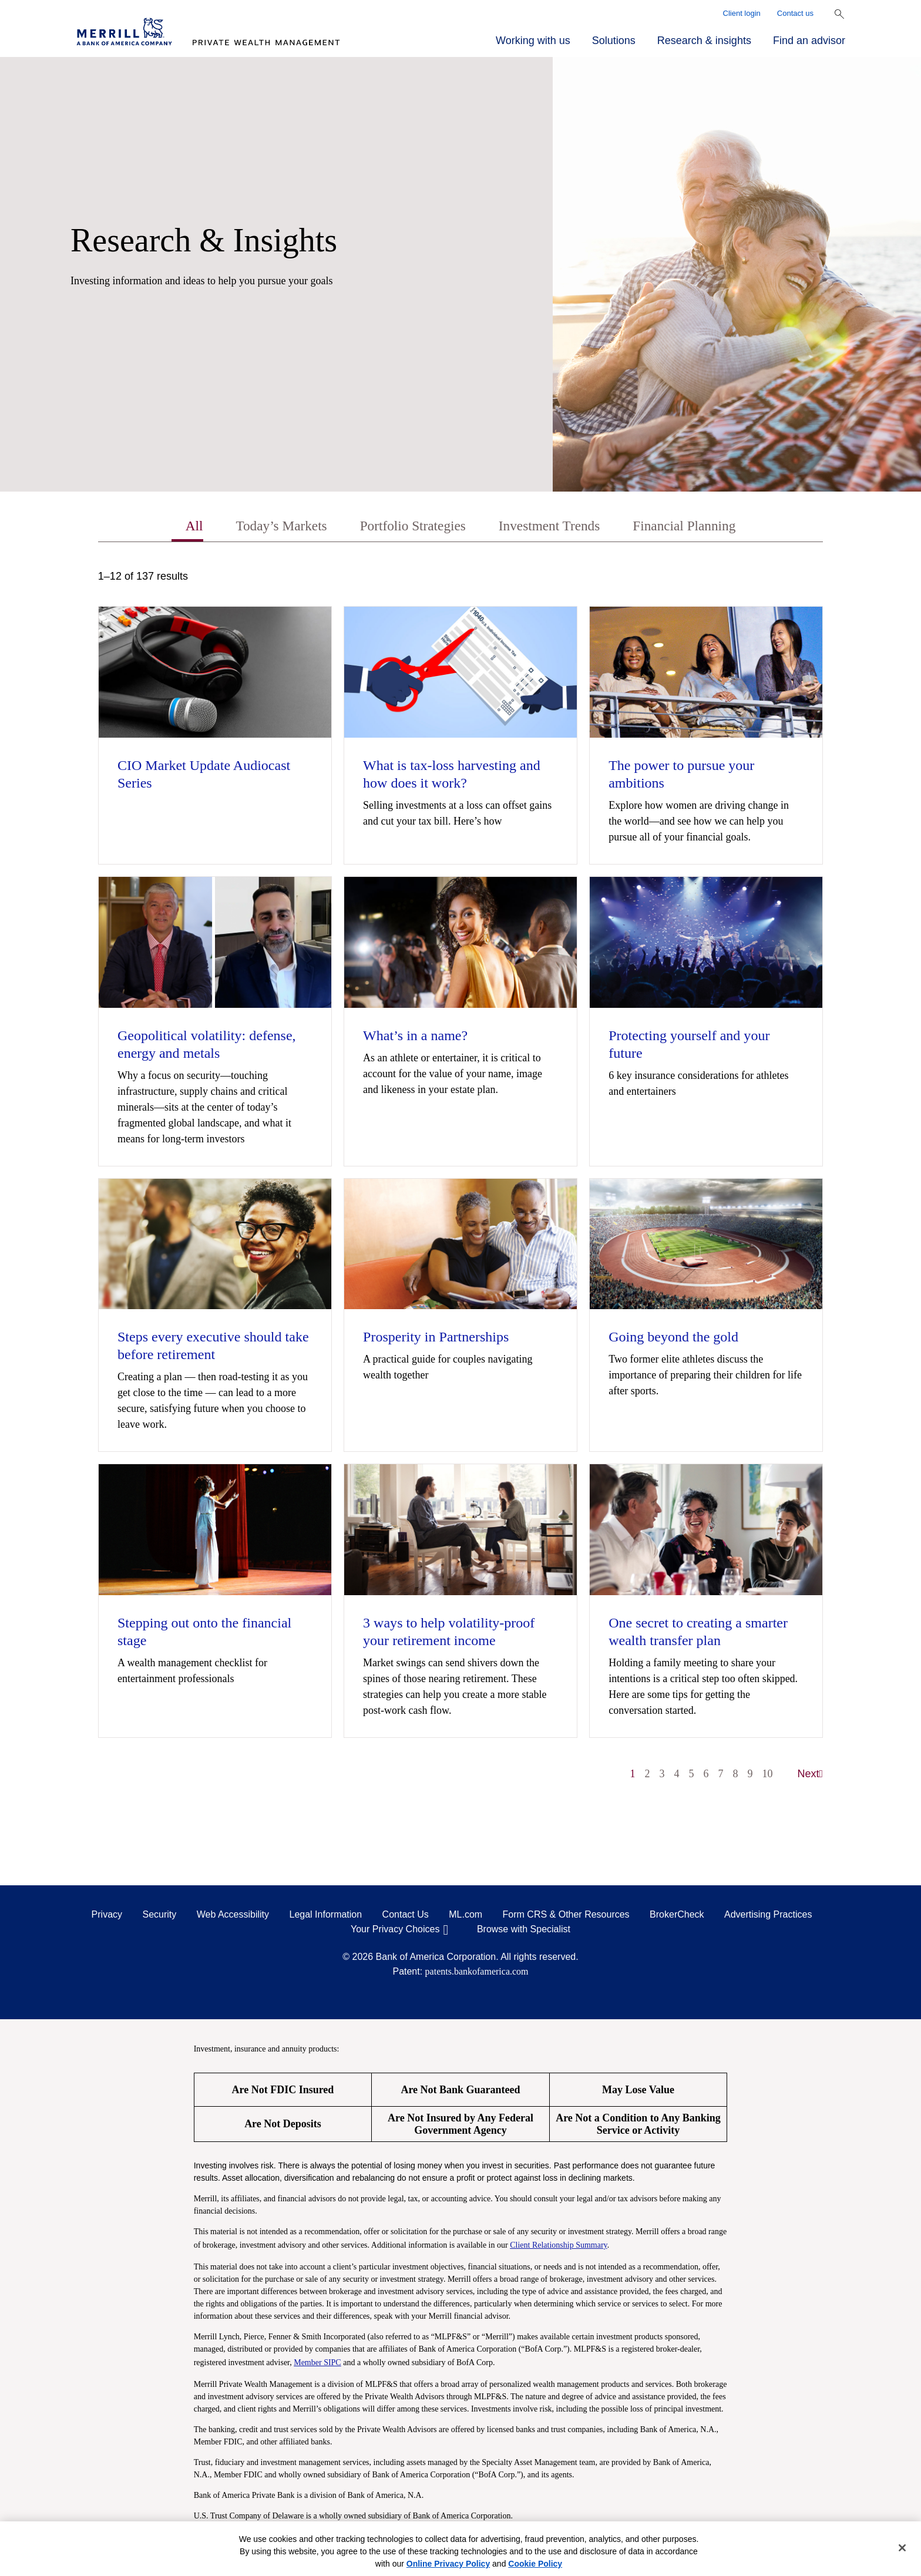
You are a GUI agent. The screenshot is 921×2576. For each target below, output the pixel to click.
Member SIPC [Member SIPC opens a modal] (317, 2363)
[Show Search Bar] (839, 14)
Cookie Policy (535, 2563)
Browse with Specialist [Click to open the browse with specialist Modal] (523, 1930)
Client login (742, 13)
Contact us (795, 13)
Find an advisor (809, 40)
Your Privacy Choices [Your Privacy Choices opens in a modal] (395, 1930)
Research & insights (704, 40)
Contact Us (405, 1915)
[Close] (902, 2548)
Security (160, 1915)
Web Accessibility (233, 1915)
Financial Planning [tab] (689, 526)
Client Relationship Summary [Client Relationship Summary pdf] (558, 2245)
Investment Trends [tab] (551, 526)
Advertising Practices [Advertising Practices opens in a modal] (768, 1915)
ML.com (465, 1915)
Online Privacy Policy (448, 2563)
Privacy (107, 1915)
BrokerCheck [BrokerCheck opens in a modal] (677, 1915)
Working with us (533, 40)
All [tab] (188, 526)
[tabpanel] (460, 1181)
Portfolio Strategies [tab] (411, 526)
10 (767, 1774)
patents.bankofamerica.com (477, 1972)
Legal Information (326, 1915)
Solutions (614, 40)
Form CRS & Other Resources (566, 1915)
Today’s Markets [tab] (277, 526)
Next (810, 1774)
